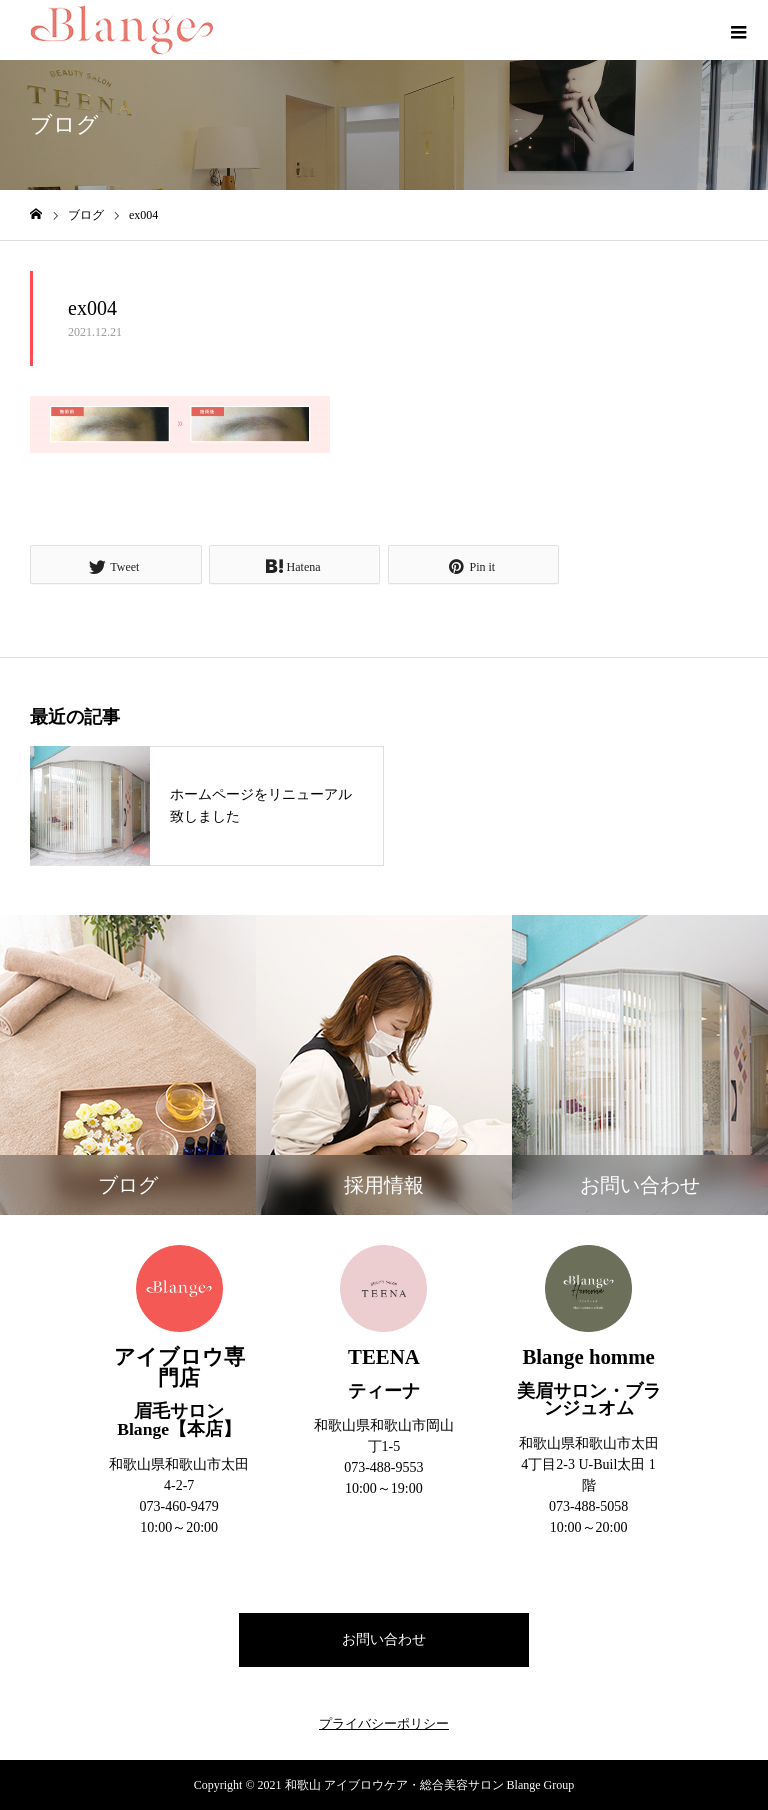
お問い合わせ (384, 1639)
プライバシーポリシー (384, 1723)
